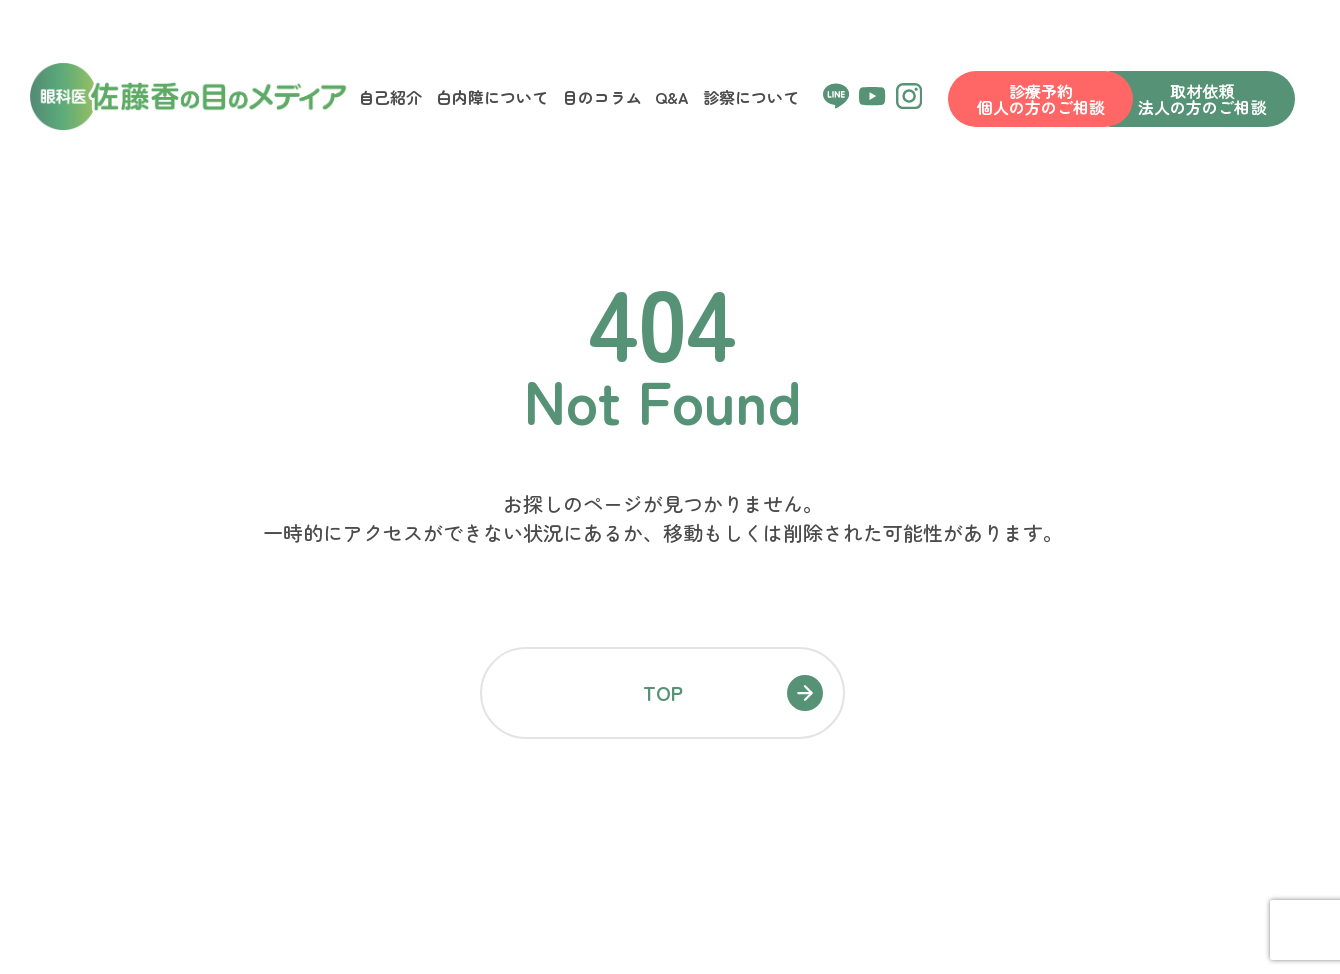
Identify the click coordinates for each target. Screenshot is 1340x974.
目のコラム (602, 97)
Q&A (672, 97)
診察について (751, 97)
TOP (663, 692)
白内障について (492, 97)
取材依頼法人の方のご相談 (1202, 99)
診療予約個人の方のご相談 (1041, 99)
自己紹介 (390, 97)
